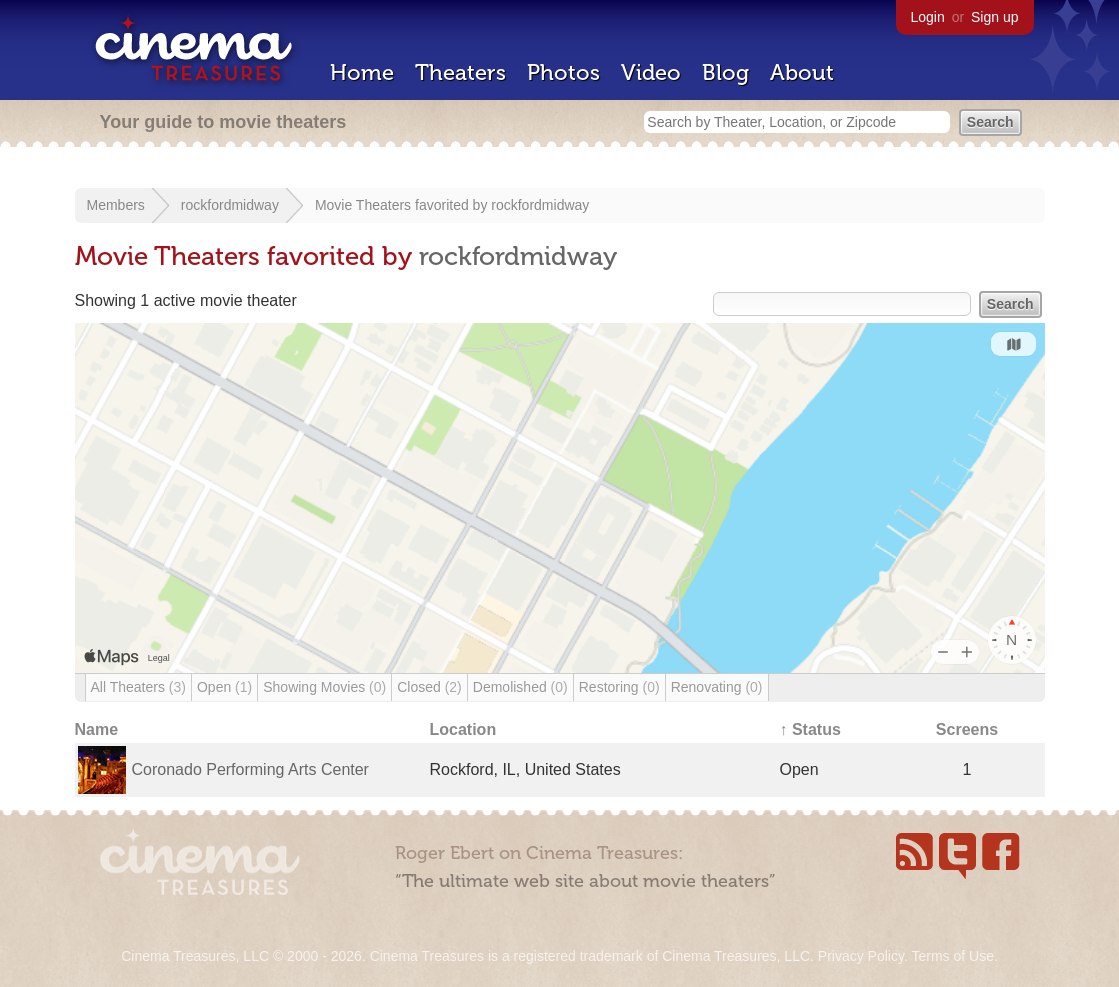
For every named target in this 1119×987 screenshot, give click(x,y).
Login (928, 17)
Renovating (717, 687)
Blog (725, 72)
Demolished (520, 687)
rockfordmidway (230, 205)
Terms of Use (952, 956)
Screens (967, 729)
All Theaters (138, 687)
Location (463, 729)
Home (362, 72)
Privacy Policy (861, 956)
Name (97, 729)
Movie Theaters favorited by (403, 205)
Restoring (619, 687)
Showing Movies (324, 687)
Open (224, 687)
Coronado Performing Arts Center (250, 769)
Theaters (460, 72)
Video (651, 72)
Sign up (994, 17)
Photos (563, 72)
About (802, 72)
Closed (429, 687)
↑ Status (810, 729)
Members (116, 205)
